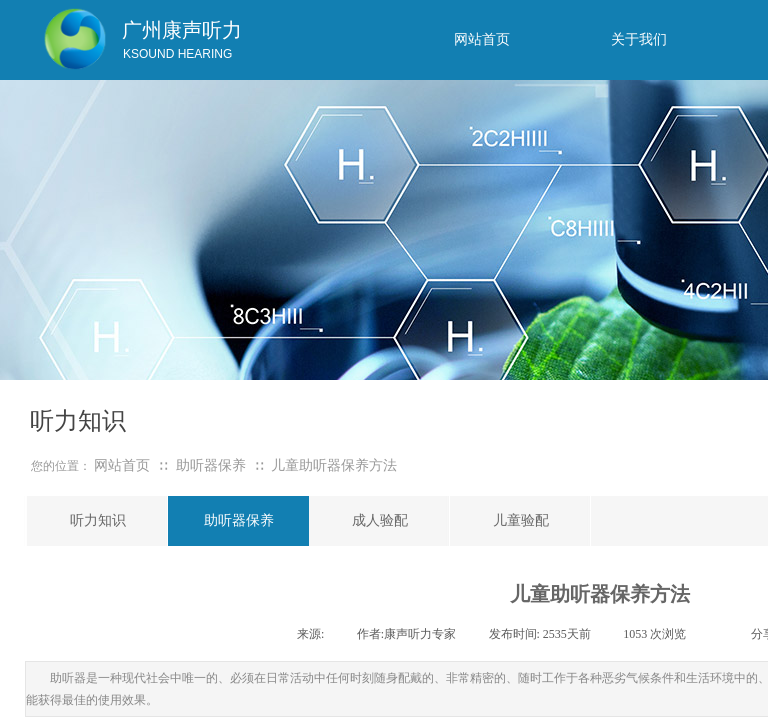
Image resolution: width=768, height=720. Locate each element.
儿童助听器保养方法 (334, 465)
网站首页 (122, 465)
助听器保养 (211, 465)
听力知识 (98, 520)
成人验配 (380, 520)
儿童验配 (521, 520)
